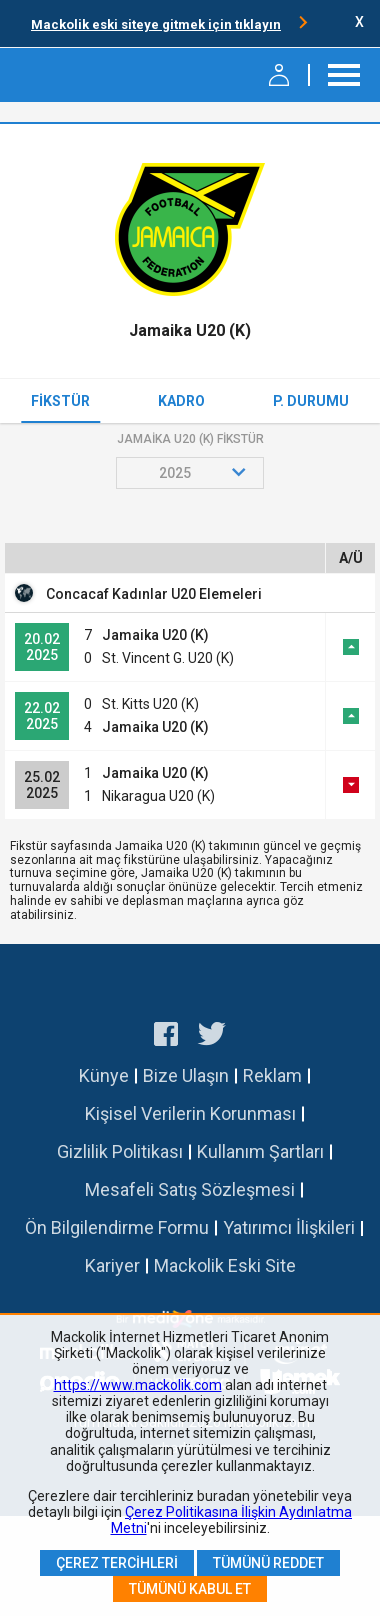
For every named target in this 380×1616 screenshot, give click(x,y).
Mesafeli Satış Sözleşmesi (190, 1189)
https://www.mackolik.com (138, 1385)
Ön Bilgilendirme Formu (117, 1227)
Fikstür (60, 401)
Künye (104, 1075)
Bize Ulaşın (186, 1075)
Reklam (272, 1075)
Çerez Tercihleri (117, 1563)
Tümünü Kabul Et (190, 1589)
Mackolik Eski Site (225, 1265)
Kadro (181, 401)
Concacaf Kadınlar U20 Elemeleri (154, 594)
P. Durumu (311, 401)
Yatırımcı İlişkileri (289, 1227)
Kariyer (112, 1265)
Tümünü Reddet (268, 1563)
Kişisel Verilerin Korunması (190, 1113)
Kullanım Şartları (260, 1151)
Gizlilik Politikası (120, 1151)
